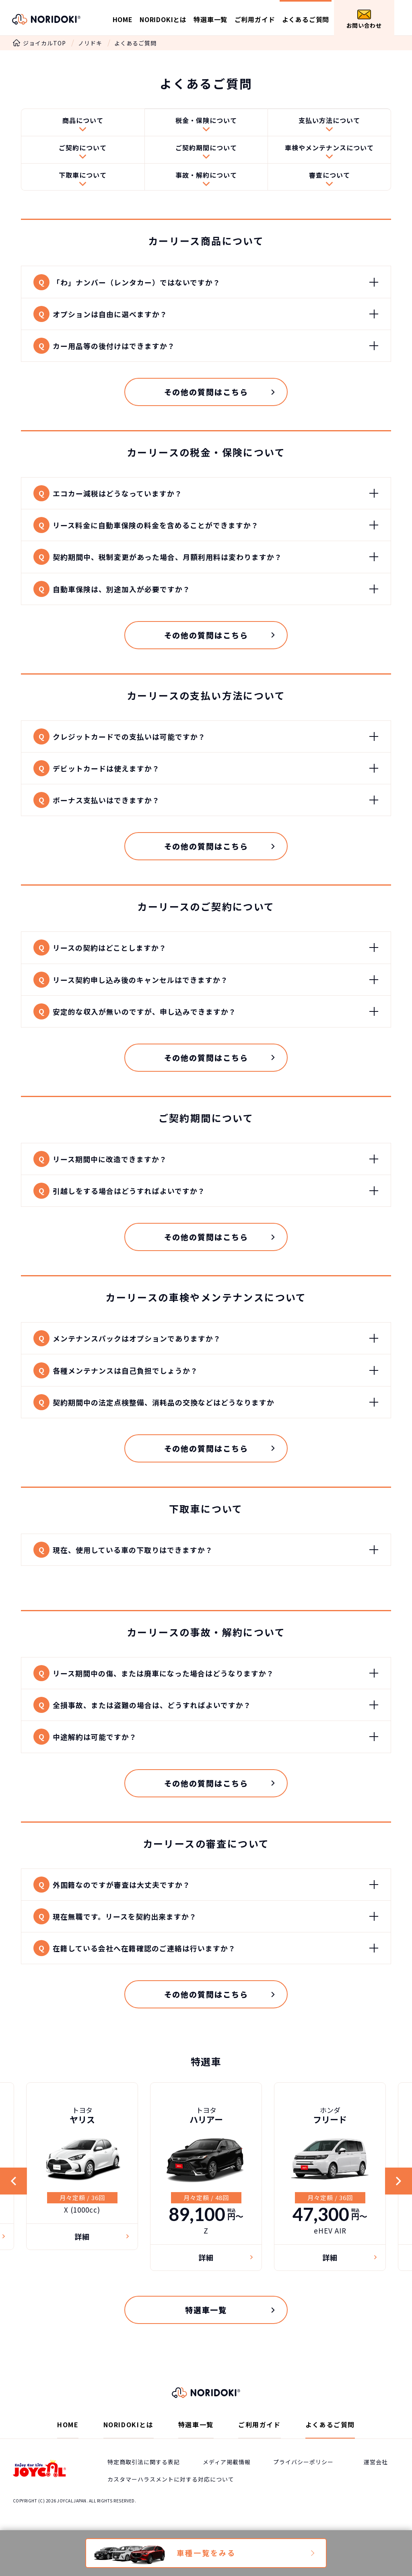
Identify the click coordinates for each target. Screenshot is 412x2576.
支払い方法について (329, 122)
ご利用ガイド (255, 19)
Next (398, 2203)
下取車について (83, 178)
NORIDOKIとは (163, 19)
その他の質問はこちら (206, 398)
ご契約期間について (206, 150)
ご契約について (83, 150)
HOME (123, 19)
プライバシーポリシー (303, 2485)
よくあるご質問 (306, 19)
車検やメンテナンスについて (329, 150)
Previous (14, 2203)
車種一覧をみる (206, 2553)
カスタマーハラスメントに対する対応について (170, 2502)
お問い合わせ (364, 19)
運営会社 (376, 2485)
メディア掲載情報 (227, 2485)
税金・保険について (206, 122)
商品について (82, 122)
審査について (329, 178)
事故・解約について (206, 178)
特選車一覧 (210, 19)
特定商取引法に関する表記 (143, 2485)
